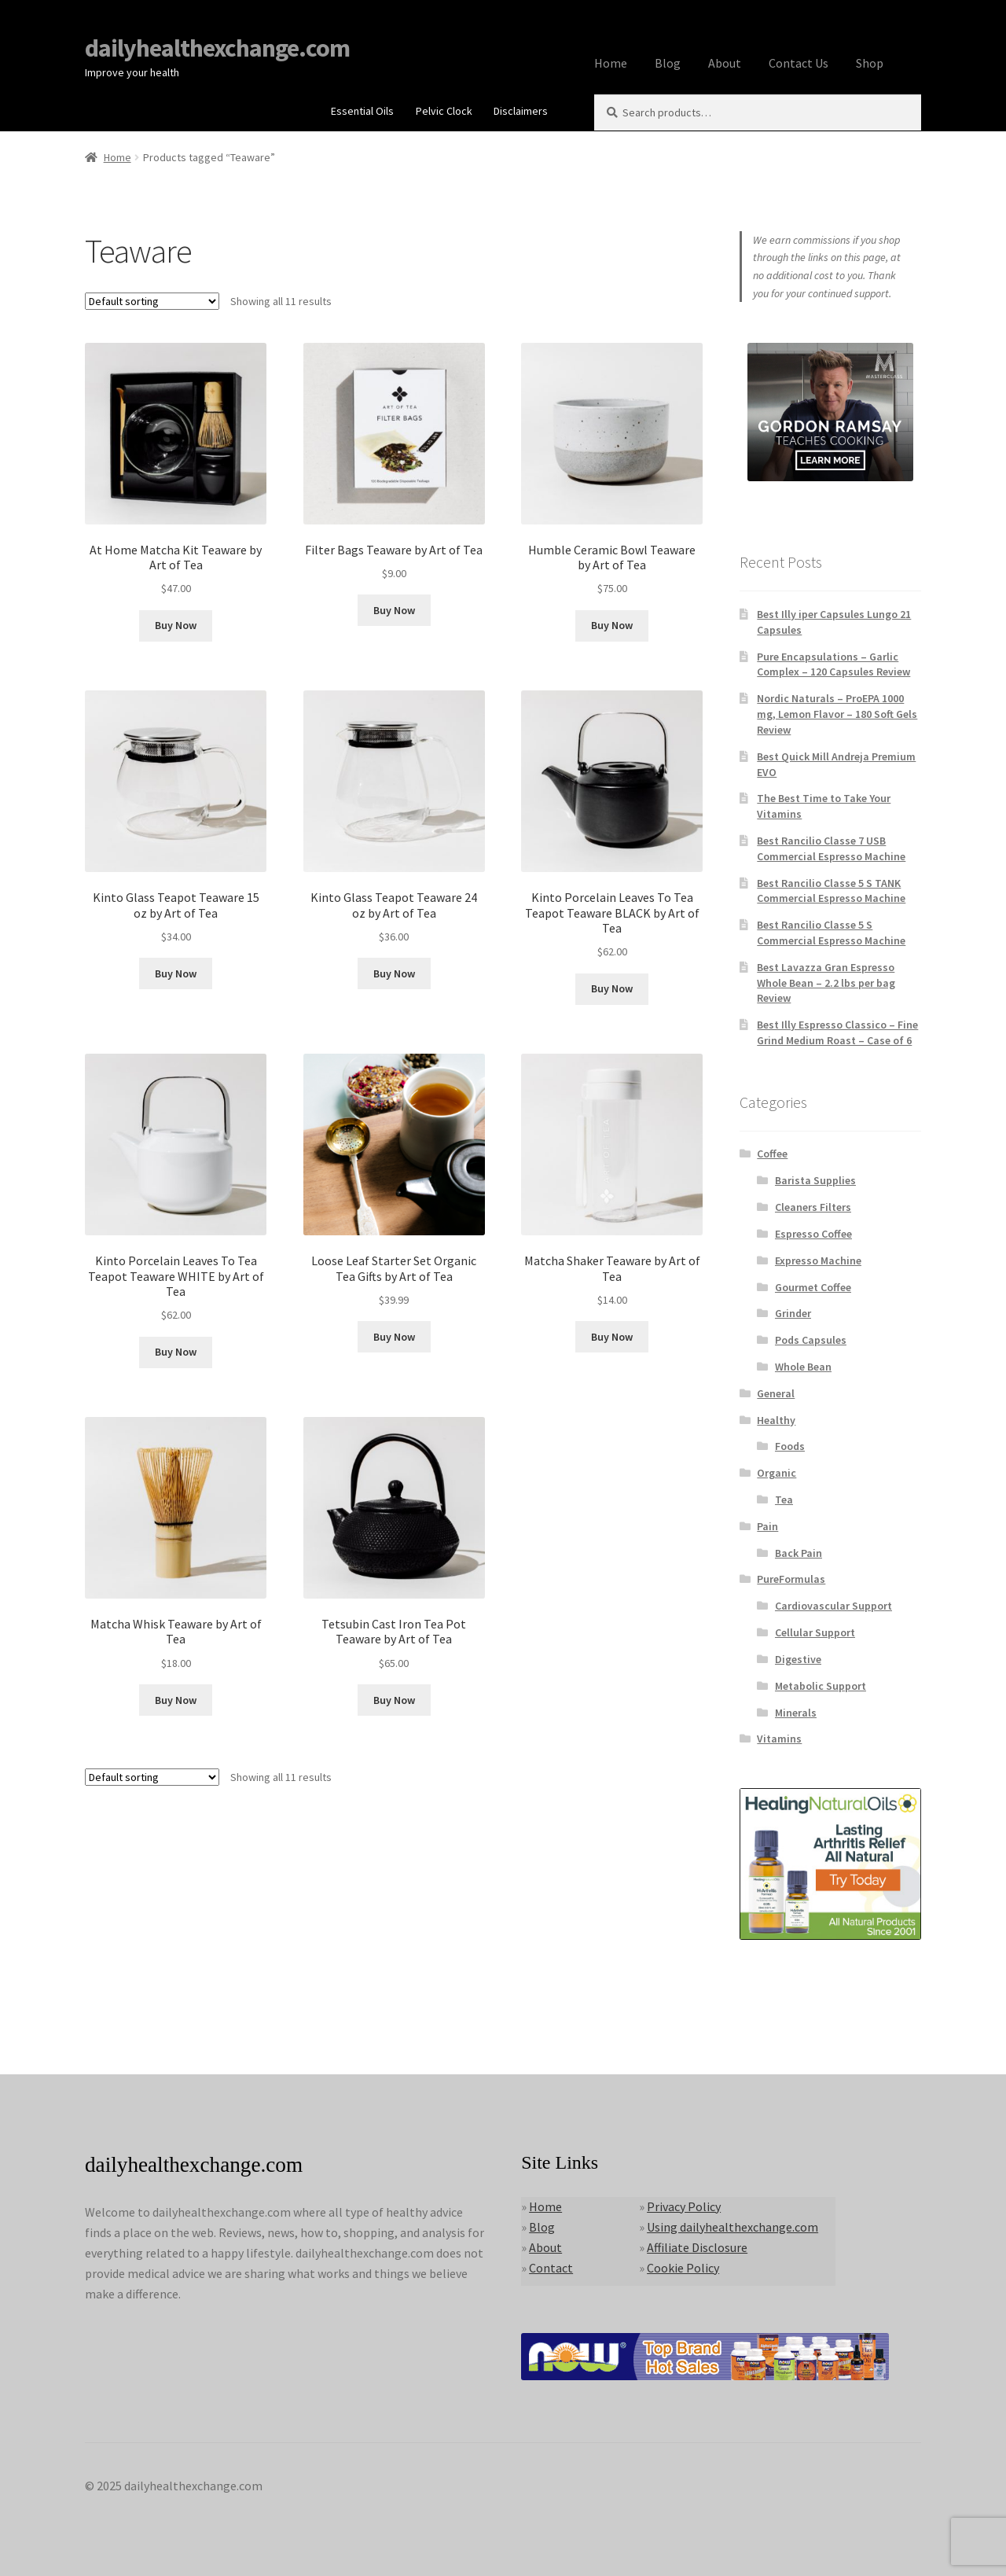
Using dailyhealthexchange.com (732, 2227)
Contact (551, 2268)
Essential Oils (362, 111)
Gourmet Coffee (813, 1287)
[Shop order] (152, 301)
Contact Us (798, 63)
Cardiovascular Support (833, 1606)
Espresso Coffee (813, 1234)
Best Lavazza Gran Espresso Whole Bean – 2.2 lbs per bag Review (826, 983)
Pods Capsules (810, 1340)
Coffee (772, 1153)
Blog (668, 63)
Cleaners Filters (813, 1207)
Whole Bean (803, 1367)
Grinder (793, 1313)
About (724, 63)
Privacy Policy (684, 2206)
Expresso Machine (818, 1260)
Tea (784, 1499)
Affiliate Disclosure (697, 2247)
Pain (767, 1526)
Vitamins (779, 1738)
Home (610, 63)
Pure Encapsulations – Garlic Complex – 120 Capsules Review (833, 664)
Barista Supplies (815, 1180)
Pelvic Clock (444, 111)
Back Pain (798, 1553)
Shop (869, 63)
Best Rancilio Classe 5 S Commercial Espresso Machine (831, 933)
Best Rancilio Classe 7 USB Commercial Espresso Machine (831, 848)
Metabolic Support (820, 1686)
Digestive (798, 1659)
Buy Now (175, 625)
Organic (776, 1473)
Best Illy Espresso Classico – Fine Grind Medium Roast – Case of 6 (837, 1032)
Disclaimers (521, 111)
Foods (790, 1446)
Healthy (776, 1420)
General (776, 1393)
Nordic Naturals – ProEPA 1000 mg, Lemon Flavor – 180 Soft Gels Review (837, 714)
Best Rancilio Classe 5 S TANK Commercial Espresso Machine (831, 891)
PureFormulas (791, 1579)
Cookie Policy (683, 2268)
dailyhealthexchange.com (217, 48)
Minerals (796, 1713)
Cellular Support (815, 1632)
